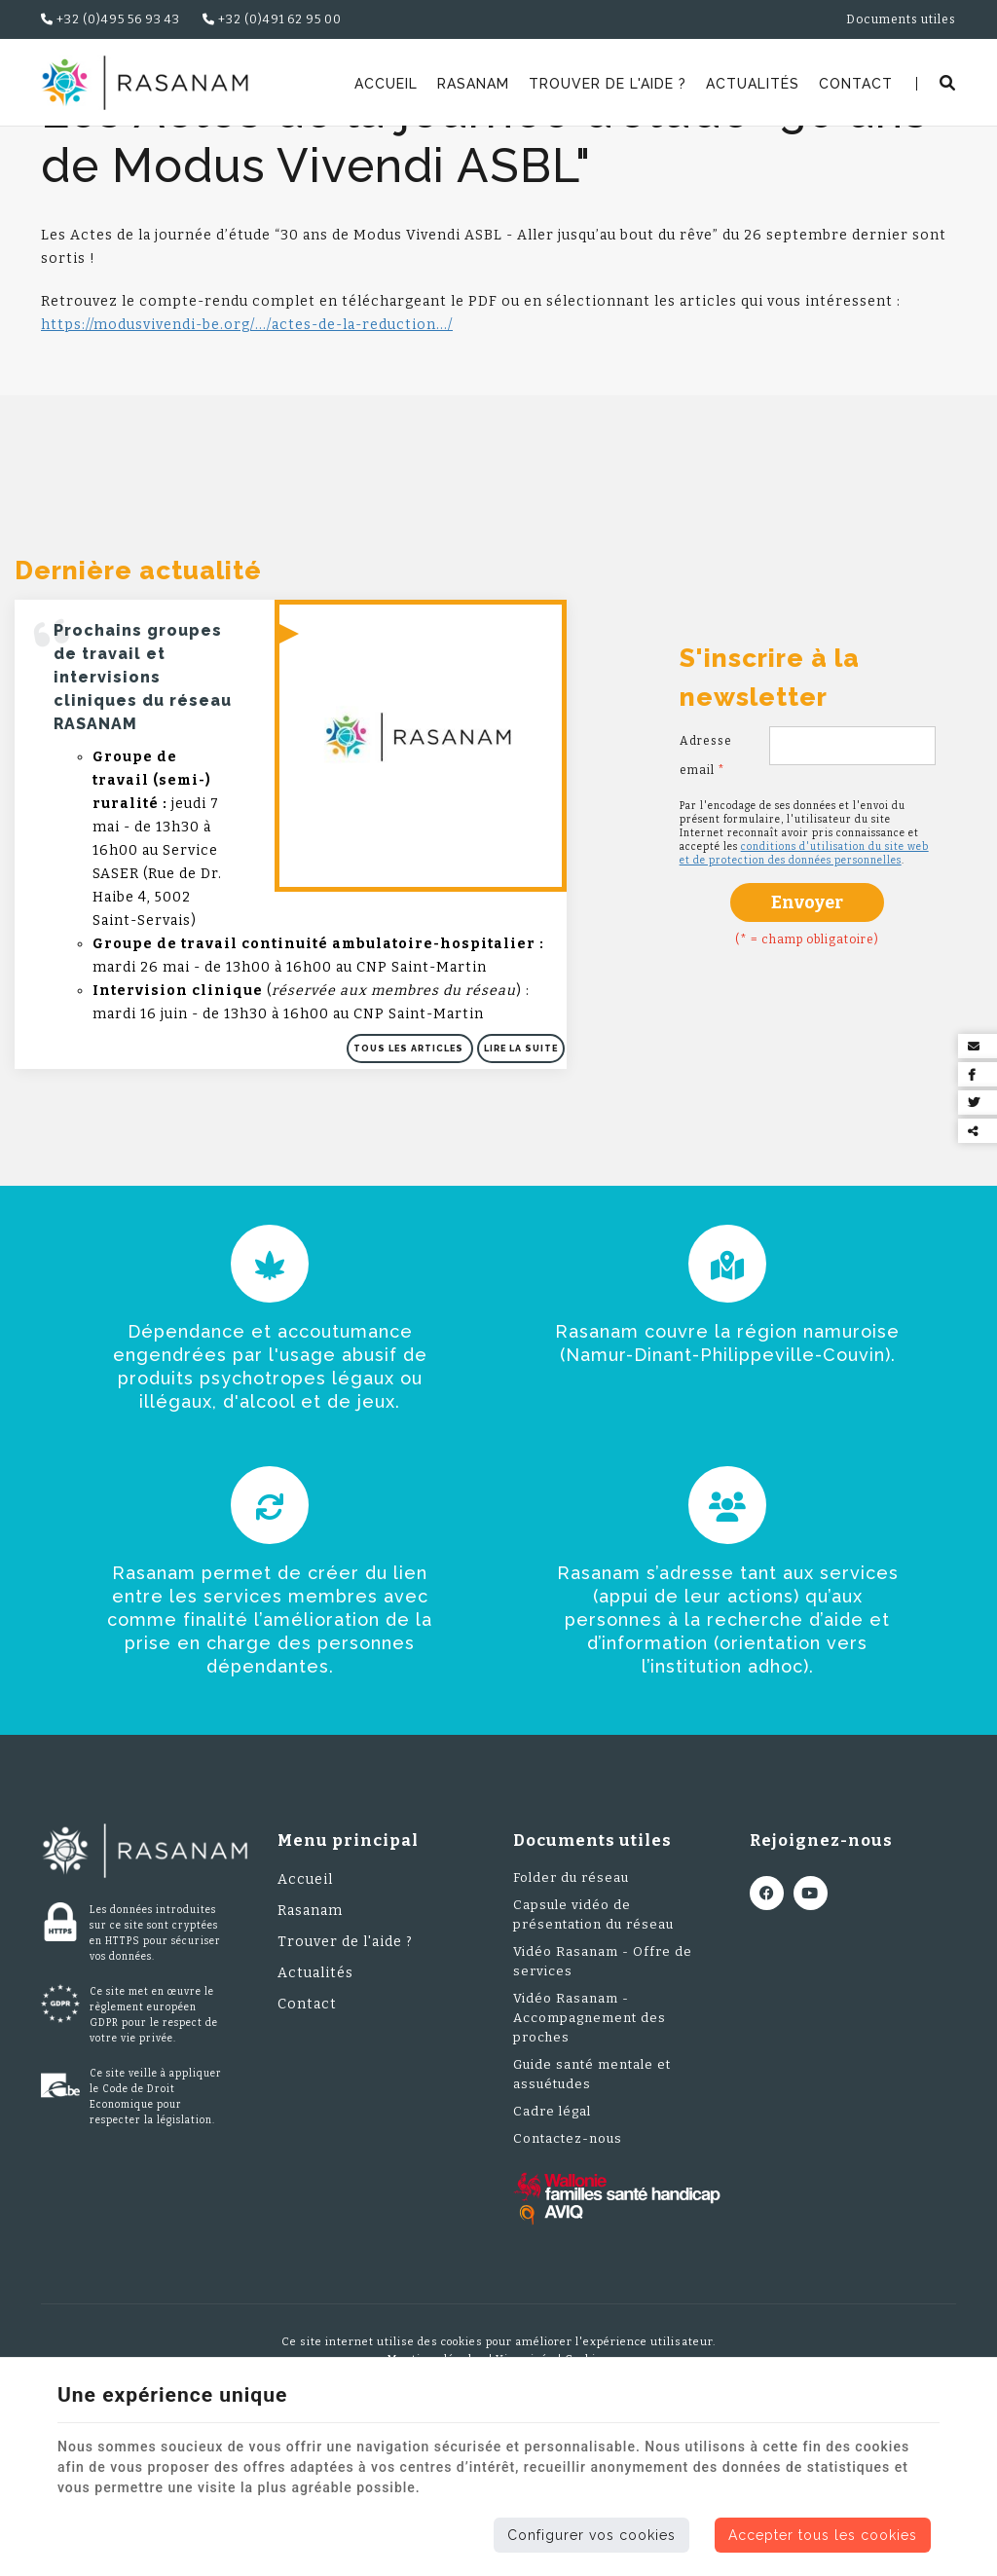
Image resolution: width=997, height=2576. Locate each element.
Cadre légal (552, 2236)
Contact (856, 84)
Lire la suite (521, 1174)
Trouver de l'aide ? (607, 84)
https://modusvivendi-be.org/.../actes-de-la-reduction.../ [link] (247, 450)
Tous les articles (409, 1174)
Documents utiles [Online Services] (901, 19)
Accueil (386, 84)
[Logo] (144, 82)
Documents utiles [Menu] (592, 1966)
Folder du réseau (571, 2003)
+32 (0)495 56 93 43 (110, 19)
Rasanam (473, 84)
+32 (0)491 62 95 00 (272, 19)
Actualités (752, 84)
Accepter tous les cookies (822, 2535)
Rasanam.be (91, 151)
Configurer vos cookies (591, 2535)
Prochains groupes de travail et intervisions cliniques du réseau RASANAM (143, 803)
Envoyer (807, 1028)
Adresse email (706, 881)
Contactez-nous (567, 2264)
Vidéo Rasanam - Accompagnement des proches (589, 2143)
